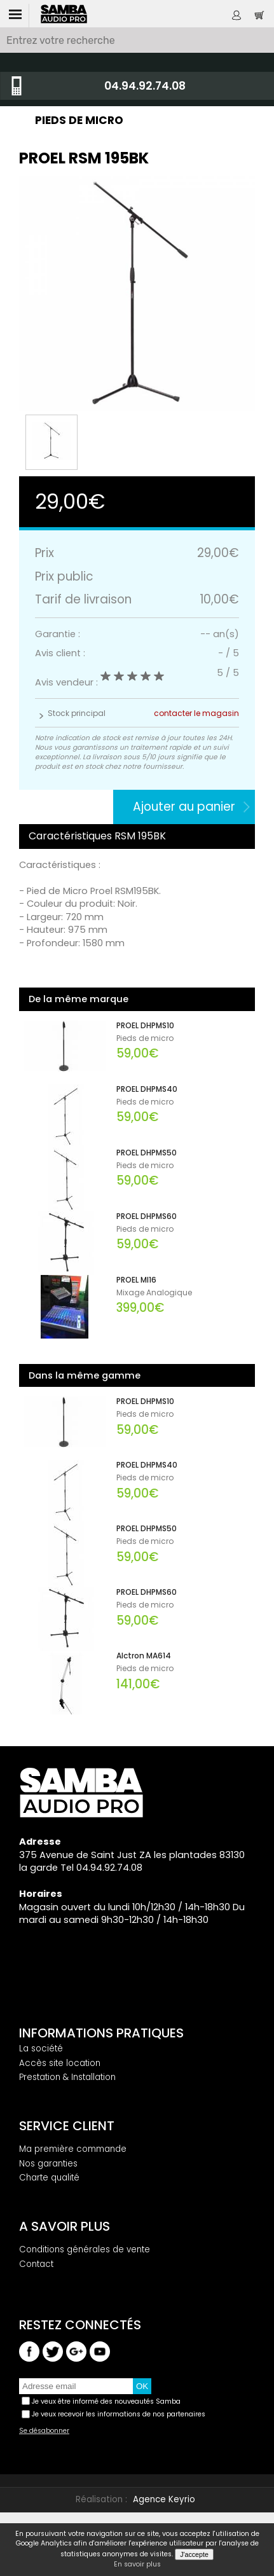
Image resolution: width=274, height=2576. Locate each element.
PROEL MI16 (136, 1280)
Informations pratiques (101, 2033)
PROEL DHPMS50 (146, 1153)
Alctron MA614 (143, 1656)
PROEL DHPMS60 (146, 1216)
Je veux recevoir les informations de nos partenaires (118, 2414)
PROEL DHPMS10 (145, 1026)
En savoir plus (137, 2564)
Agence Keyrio (164, 2499)
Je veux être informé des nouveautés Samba (106, 2401)
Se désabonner (44, 2431)
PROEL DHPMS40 (146, 1089)
